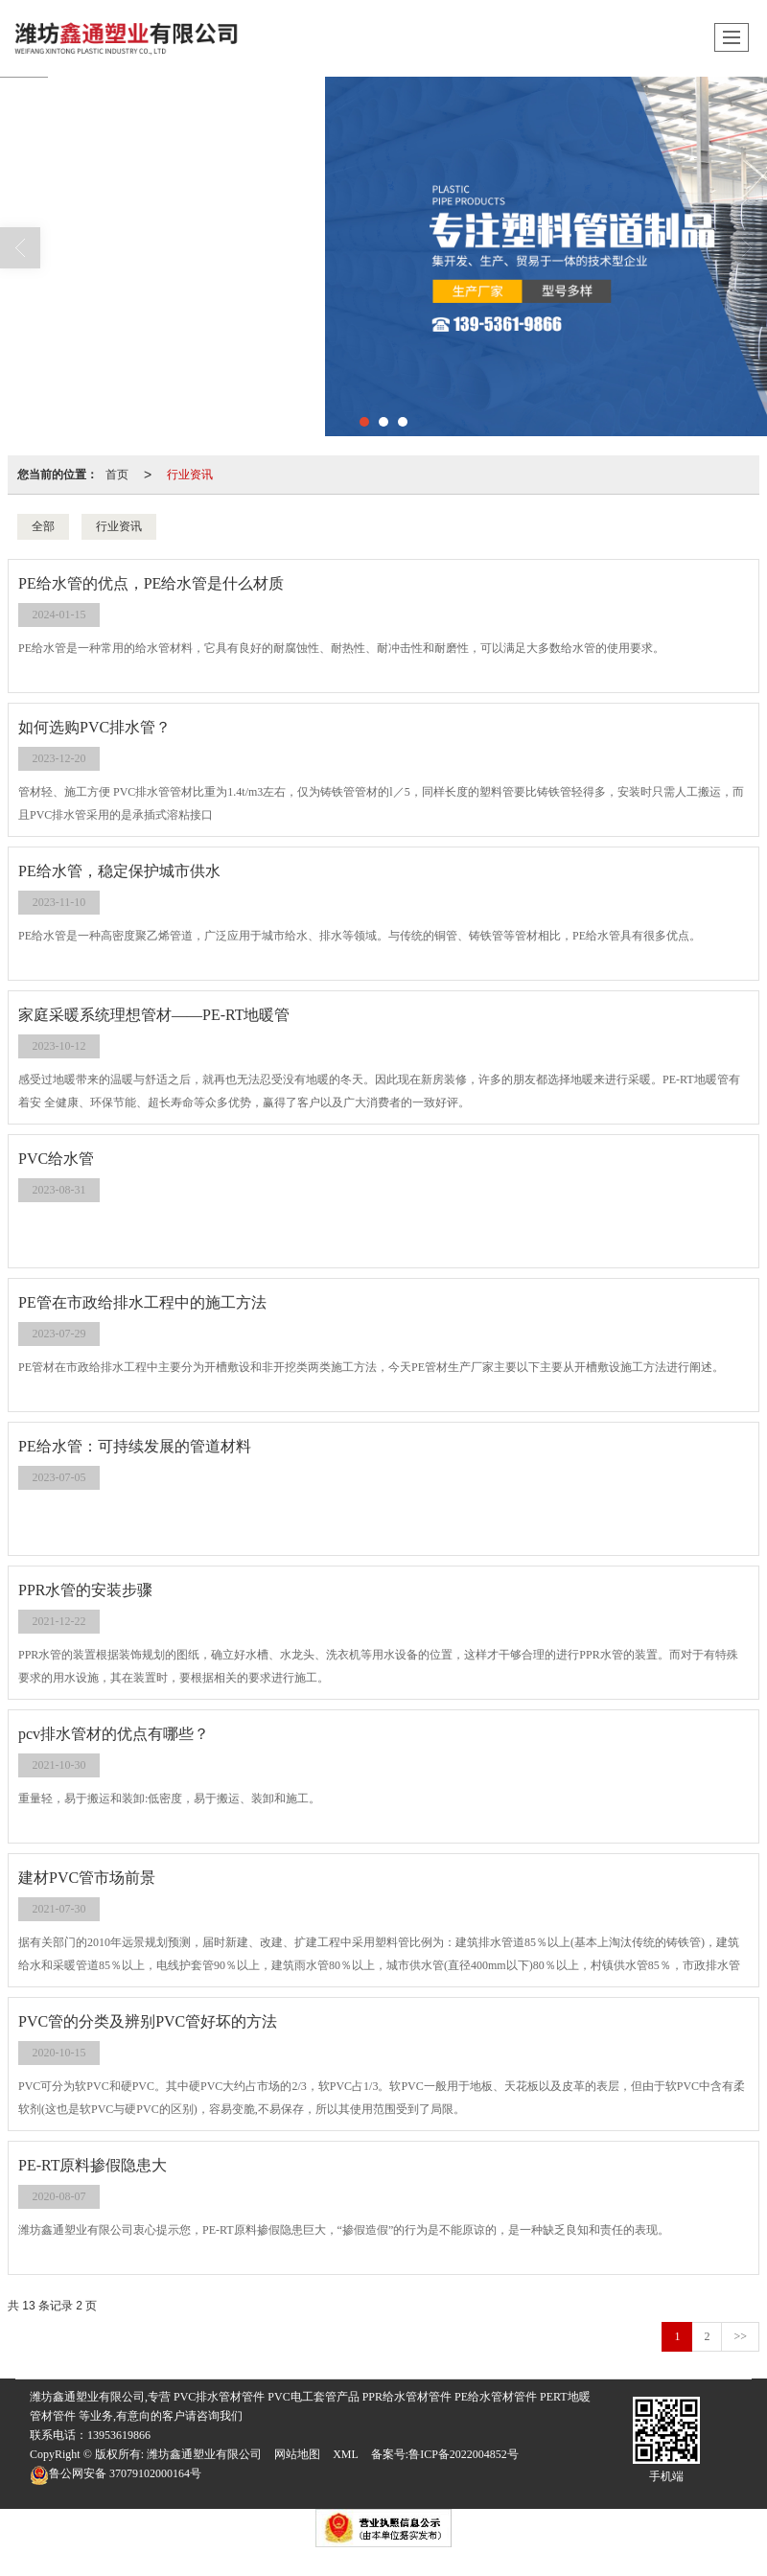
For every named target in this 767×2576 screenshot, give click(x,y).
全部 (43, 526)
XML (346, 2454)
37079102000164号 (115, 2473)
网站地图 (297, 2454)
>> (740, 2336)
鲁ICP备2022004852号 (463, 2454)
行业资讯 (190, 474)
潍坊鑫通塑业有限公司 (204, 2454)
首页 (116, 474)
